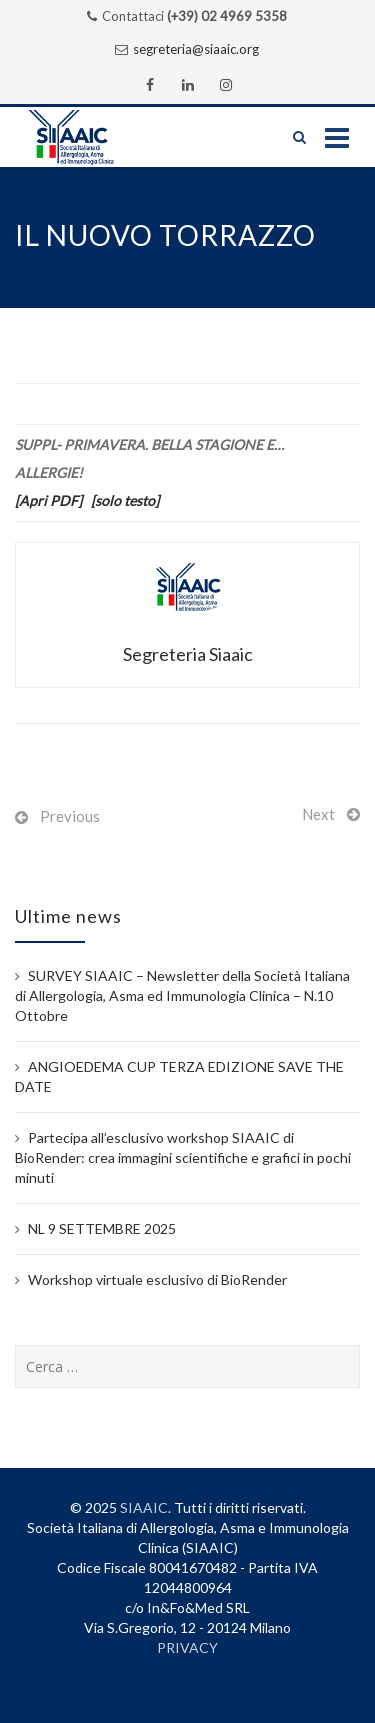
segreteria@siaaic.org (196, 49)
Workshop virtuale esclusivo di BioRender (157, 1279)
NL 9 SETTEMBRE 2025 (102, 1228)
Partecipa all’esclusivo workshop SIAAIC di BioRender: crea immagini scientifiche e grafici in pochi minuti (183, 1157)
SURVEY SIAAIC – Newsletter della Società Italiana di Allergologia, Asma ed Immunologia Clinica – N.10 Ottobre (182, 995)
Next (318, 814)
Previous (70, 816)
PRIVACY (187, 1647)
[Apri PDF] (48, 500)
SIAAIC (144, 1507)
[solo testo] (125, 500)
